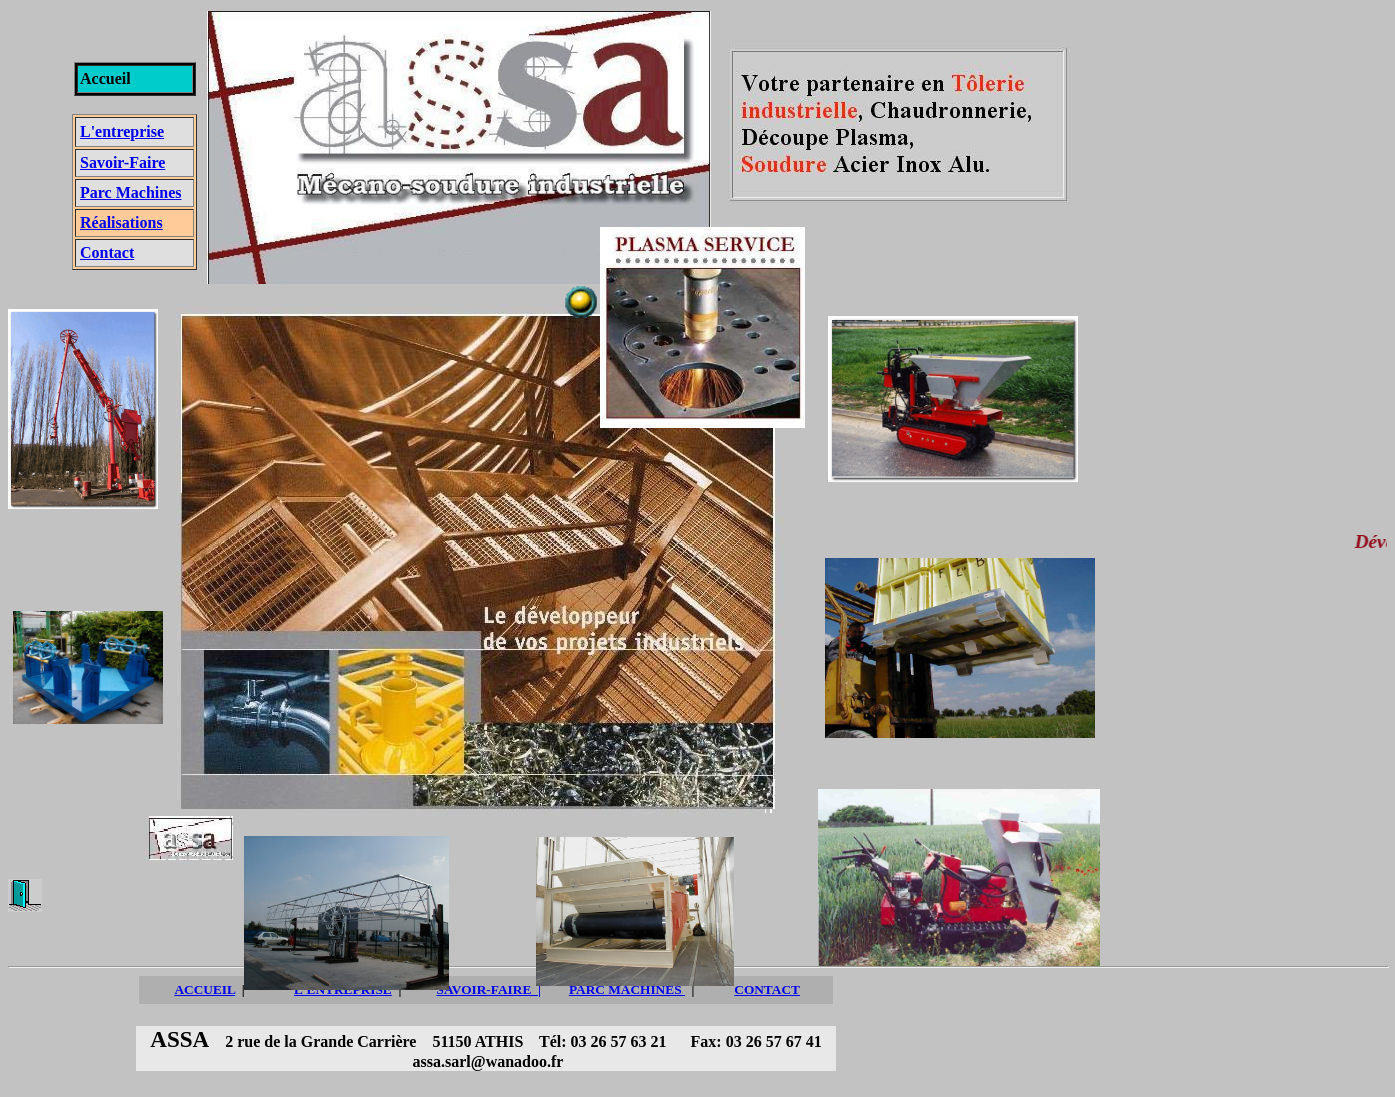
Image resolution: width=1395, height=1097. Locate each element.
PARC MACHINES (627, 989)
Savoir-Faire (122, 162)
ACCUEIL (204, 989)
